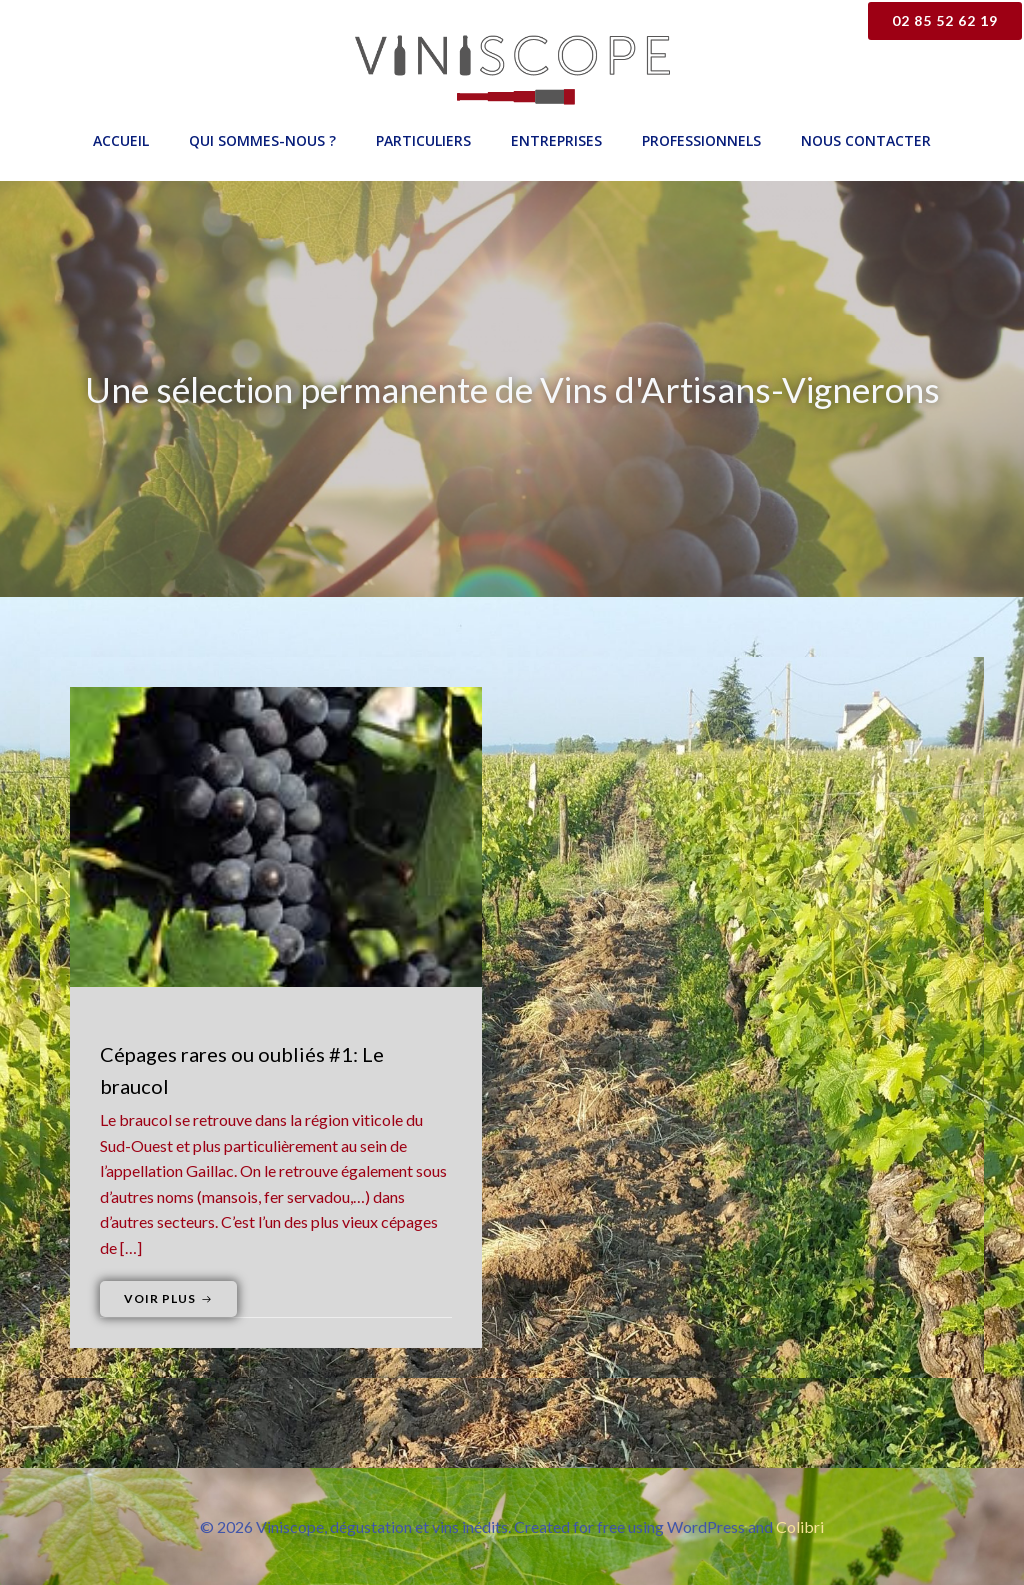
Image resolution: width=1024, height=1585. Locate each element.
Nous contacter (866, 140)
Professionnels (701, 140)
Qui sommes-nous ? (262, 140)
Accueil (121, 140)
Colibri (800, 1526)
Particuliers (423, 140)
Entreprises (556, 140)
